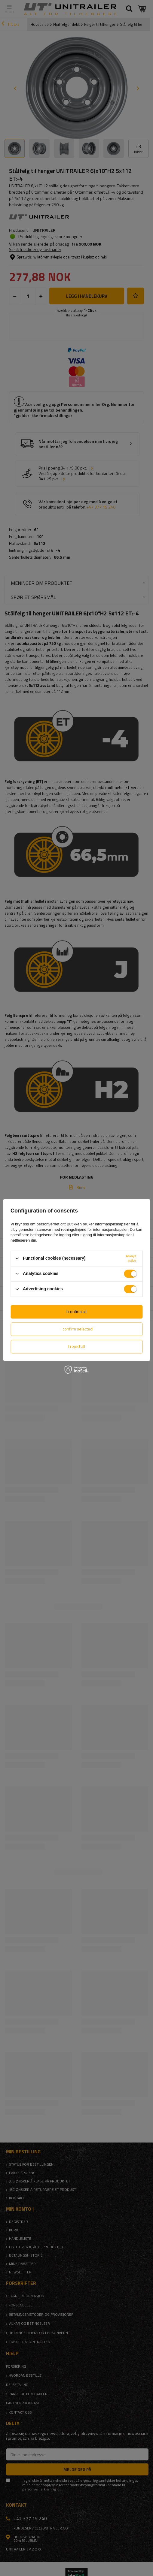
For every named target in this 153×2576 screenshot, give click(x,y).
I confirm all (76, 1311)
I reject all (76, 1346)
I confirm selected (77, 1329)
